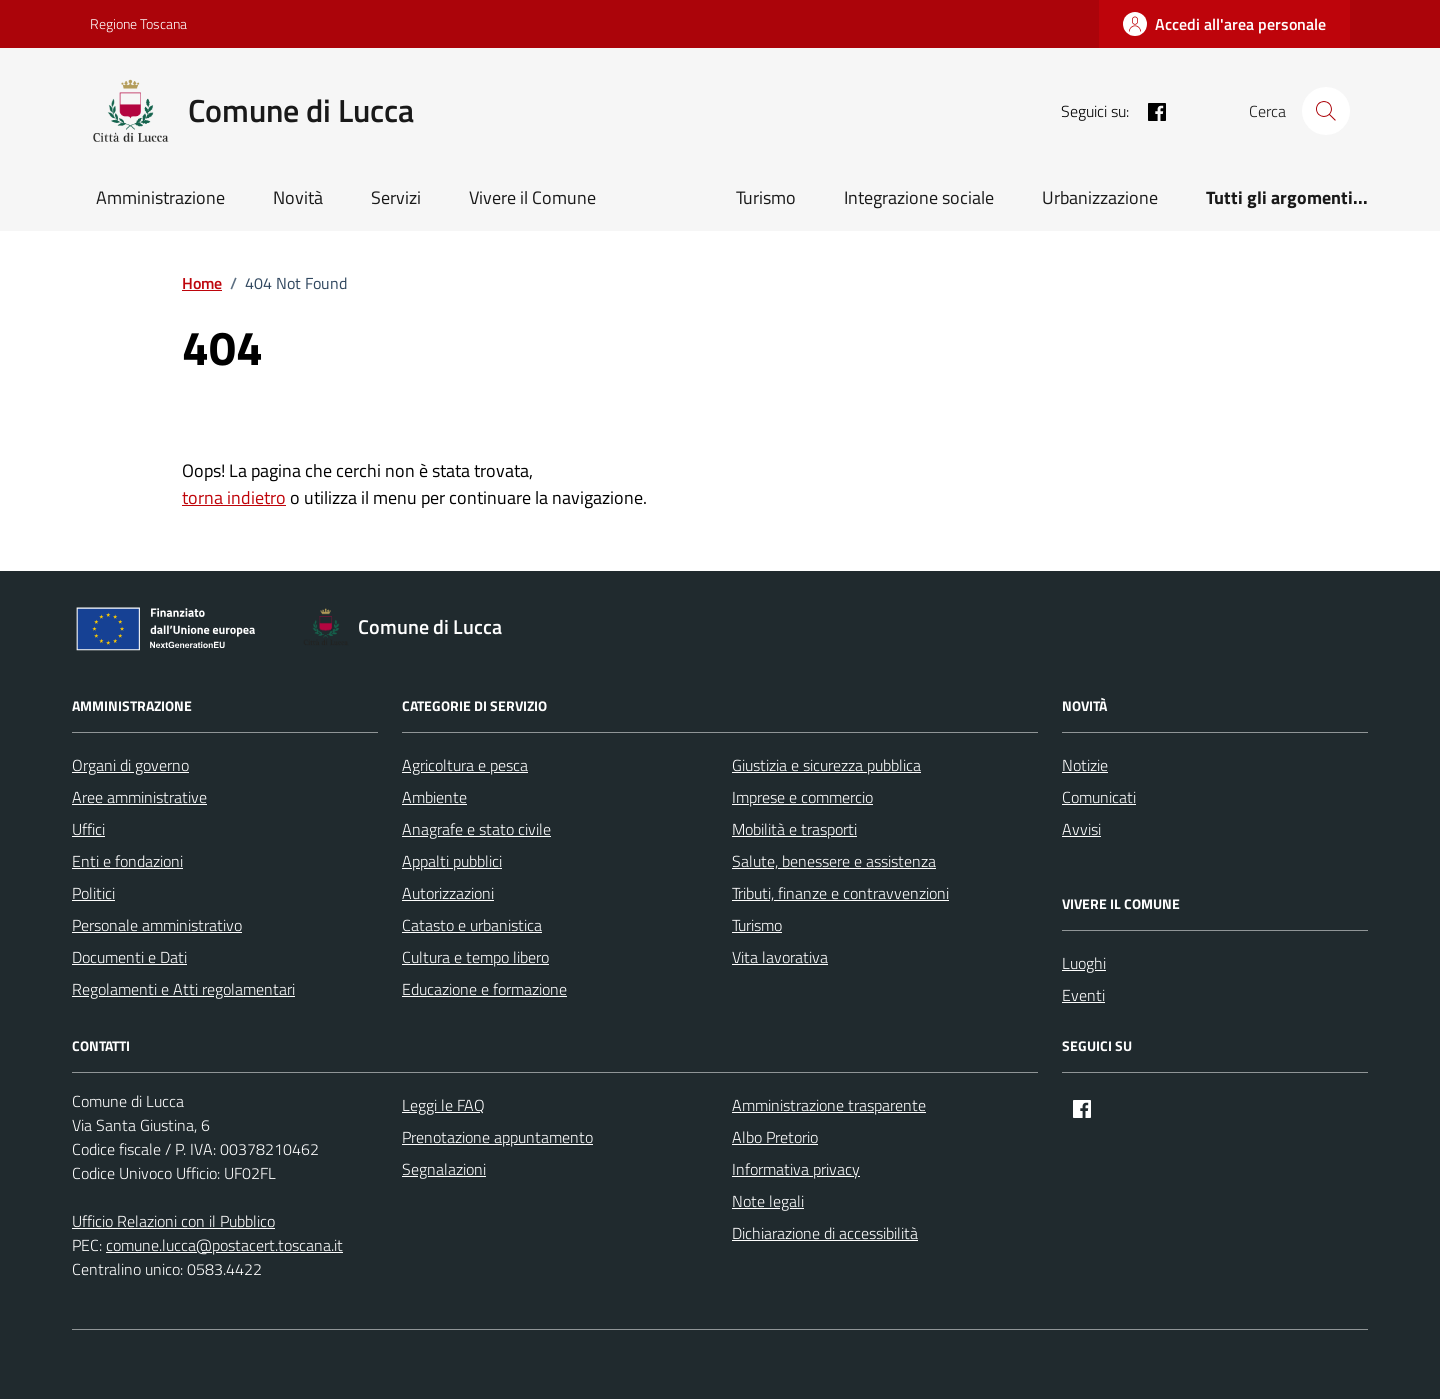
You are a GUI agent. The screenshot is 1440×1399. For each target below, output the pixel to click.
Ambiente (434, 797)
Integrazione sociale (919, 197)
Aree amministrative (139, 797)
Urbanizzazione (1100, 197)
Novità (298, 197)
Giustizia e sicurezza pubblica (826, 765)
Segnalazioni (444, 1169)
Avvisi (1081, 829)
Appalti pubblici (452, 861)
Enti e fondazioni (127, 861)
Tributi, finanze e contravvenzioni (840, 893)
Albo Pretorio (775, 1137)
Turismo (766, 197)
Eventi (1083, 995)
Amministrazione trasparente (829, 1105)
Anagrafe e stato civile (476, 829)
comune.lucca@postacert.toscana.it (224, 1245)
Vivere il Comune (532, 197)
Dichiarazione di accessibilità (825, 1233)
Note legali (768, 1201)
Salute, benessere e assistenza (834, 861)
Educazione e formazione (484, 989)
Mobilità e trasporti (794, 829)
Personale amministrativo (157, 925)
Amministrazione (160, 197)
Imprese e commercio (802, 797)
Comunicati (1099, 797)
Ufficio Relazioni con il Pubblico (173, 1221)
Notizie (1085, 765)
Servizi (396, 197)
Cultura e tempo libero (475, 957)
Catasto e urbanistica (472, 925)
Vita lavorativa (780, 957)
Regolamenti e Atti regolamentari (183, 989)
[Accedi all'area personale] (1224, 24)
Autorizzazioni (448, 893)
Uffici (88, 829)
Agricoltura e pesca (465, 765)
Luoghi (1084, 963)
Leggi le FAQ (443, 1105)
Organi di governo (130, 765)
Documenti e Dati (129, 957)
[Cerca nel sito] (1326, 111)
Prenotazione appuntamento (497, 1137)
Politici (93, 893)
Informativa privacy (796, 1169)
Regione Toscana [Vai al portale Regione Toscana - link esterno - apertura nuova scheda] (138, 23)
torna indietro (234, 497)
